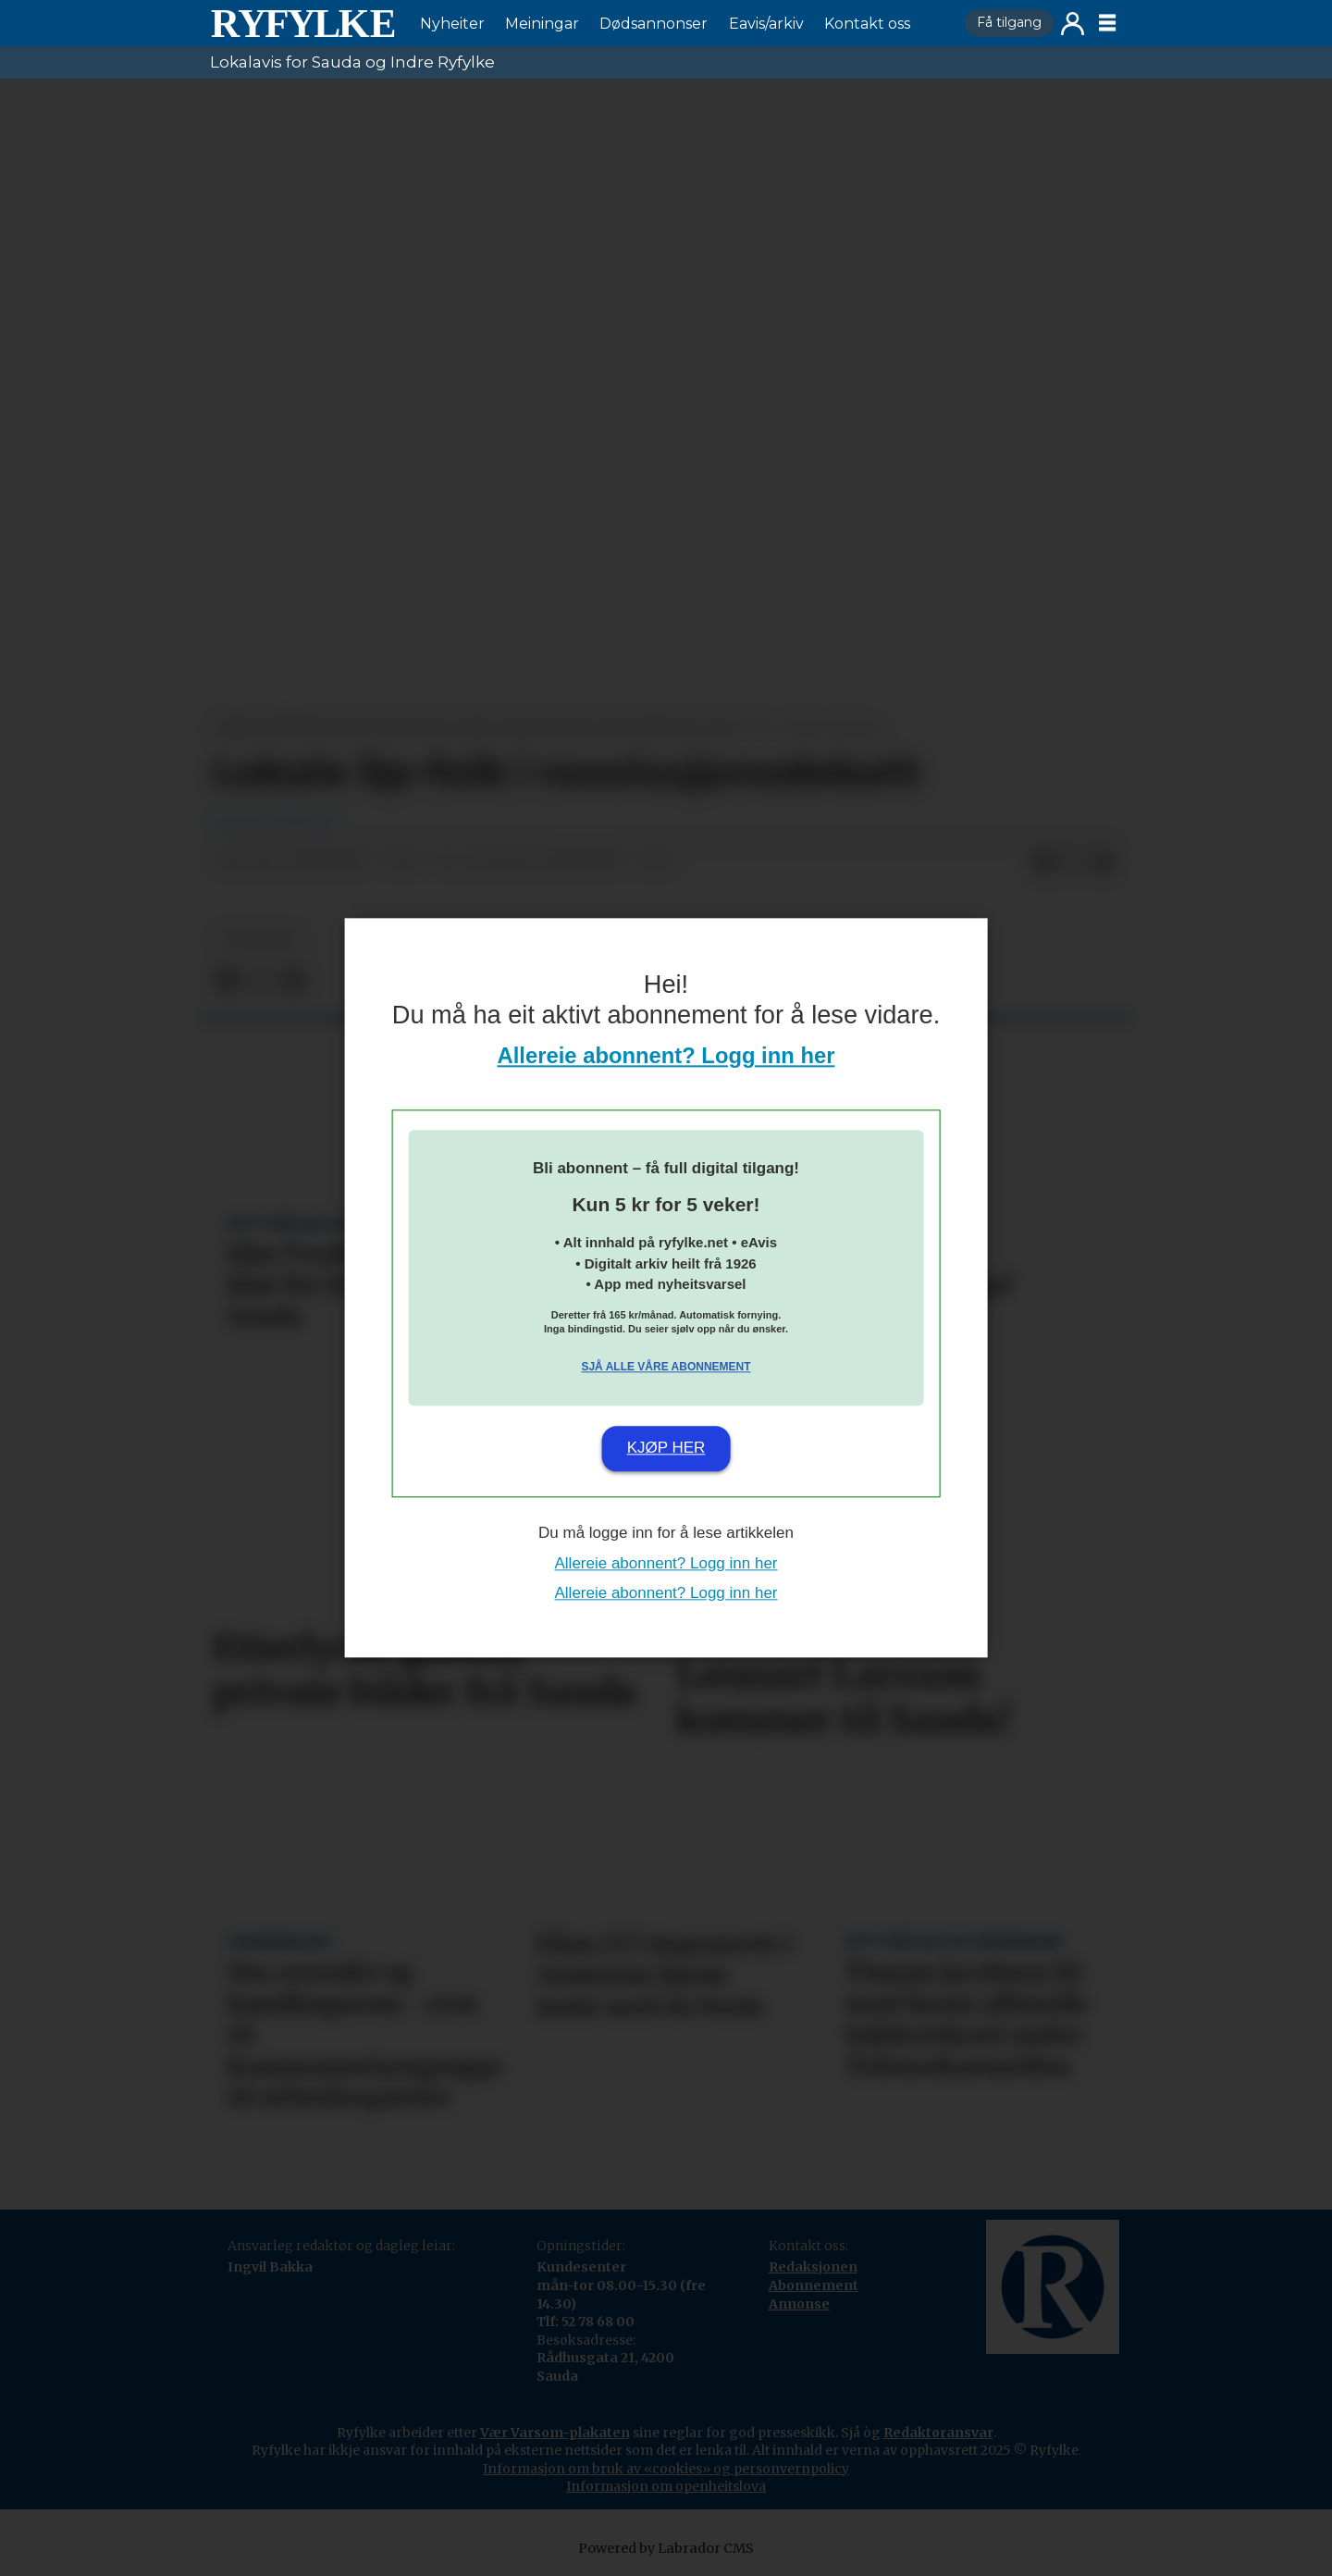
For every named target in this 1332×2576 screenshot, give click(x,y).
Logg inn (1072, 23)
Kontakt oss (867, 23)
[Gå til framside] (302, 23)
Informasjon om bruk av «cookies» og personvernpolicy (666, 2468)
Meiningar (542, 23)
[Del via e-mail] (1103, 862)
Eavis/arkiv (766, 23)
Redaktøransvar (938, 2432)
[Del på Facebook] (1044, 862)
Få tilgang (1009, 22)
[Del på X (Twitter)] (1074, 862)
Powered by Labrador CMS (666, 2548)
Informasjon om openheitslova (666, 2486)
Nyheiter (452, 23)
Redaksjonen (813, 2267)
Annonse (799, 2304)
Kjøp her (666, 1447)
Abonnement (813, 2285)
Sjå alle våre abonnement (665, 1366)
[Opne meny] (1107, 23)
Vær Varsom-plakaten (555, 2432)
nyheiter (258, 939)
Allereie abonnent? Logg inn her (666, 1056)
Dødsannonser (653, 23)
